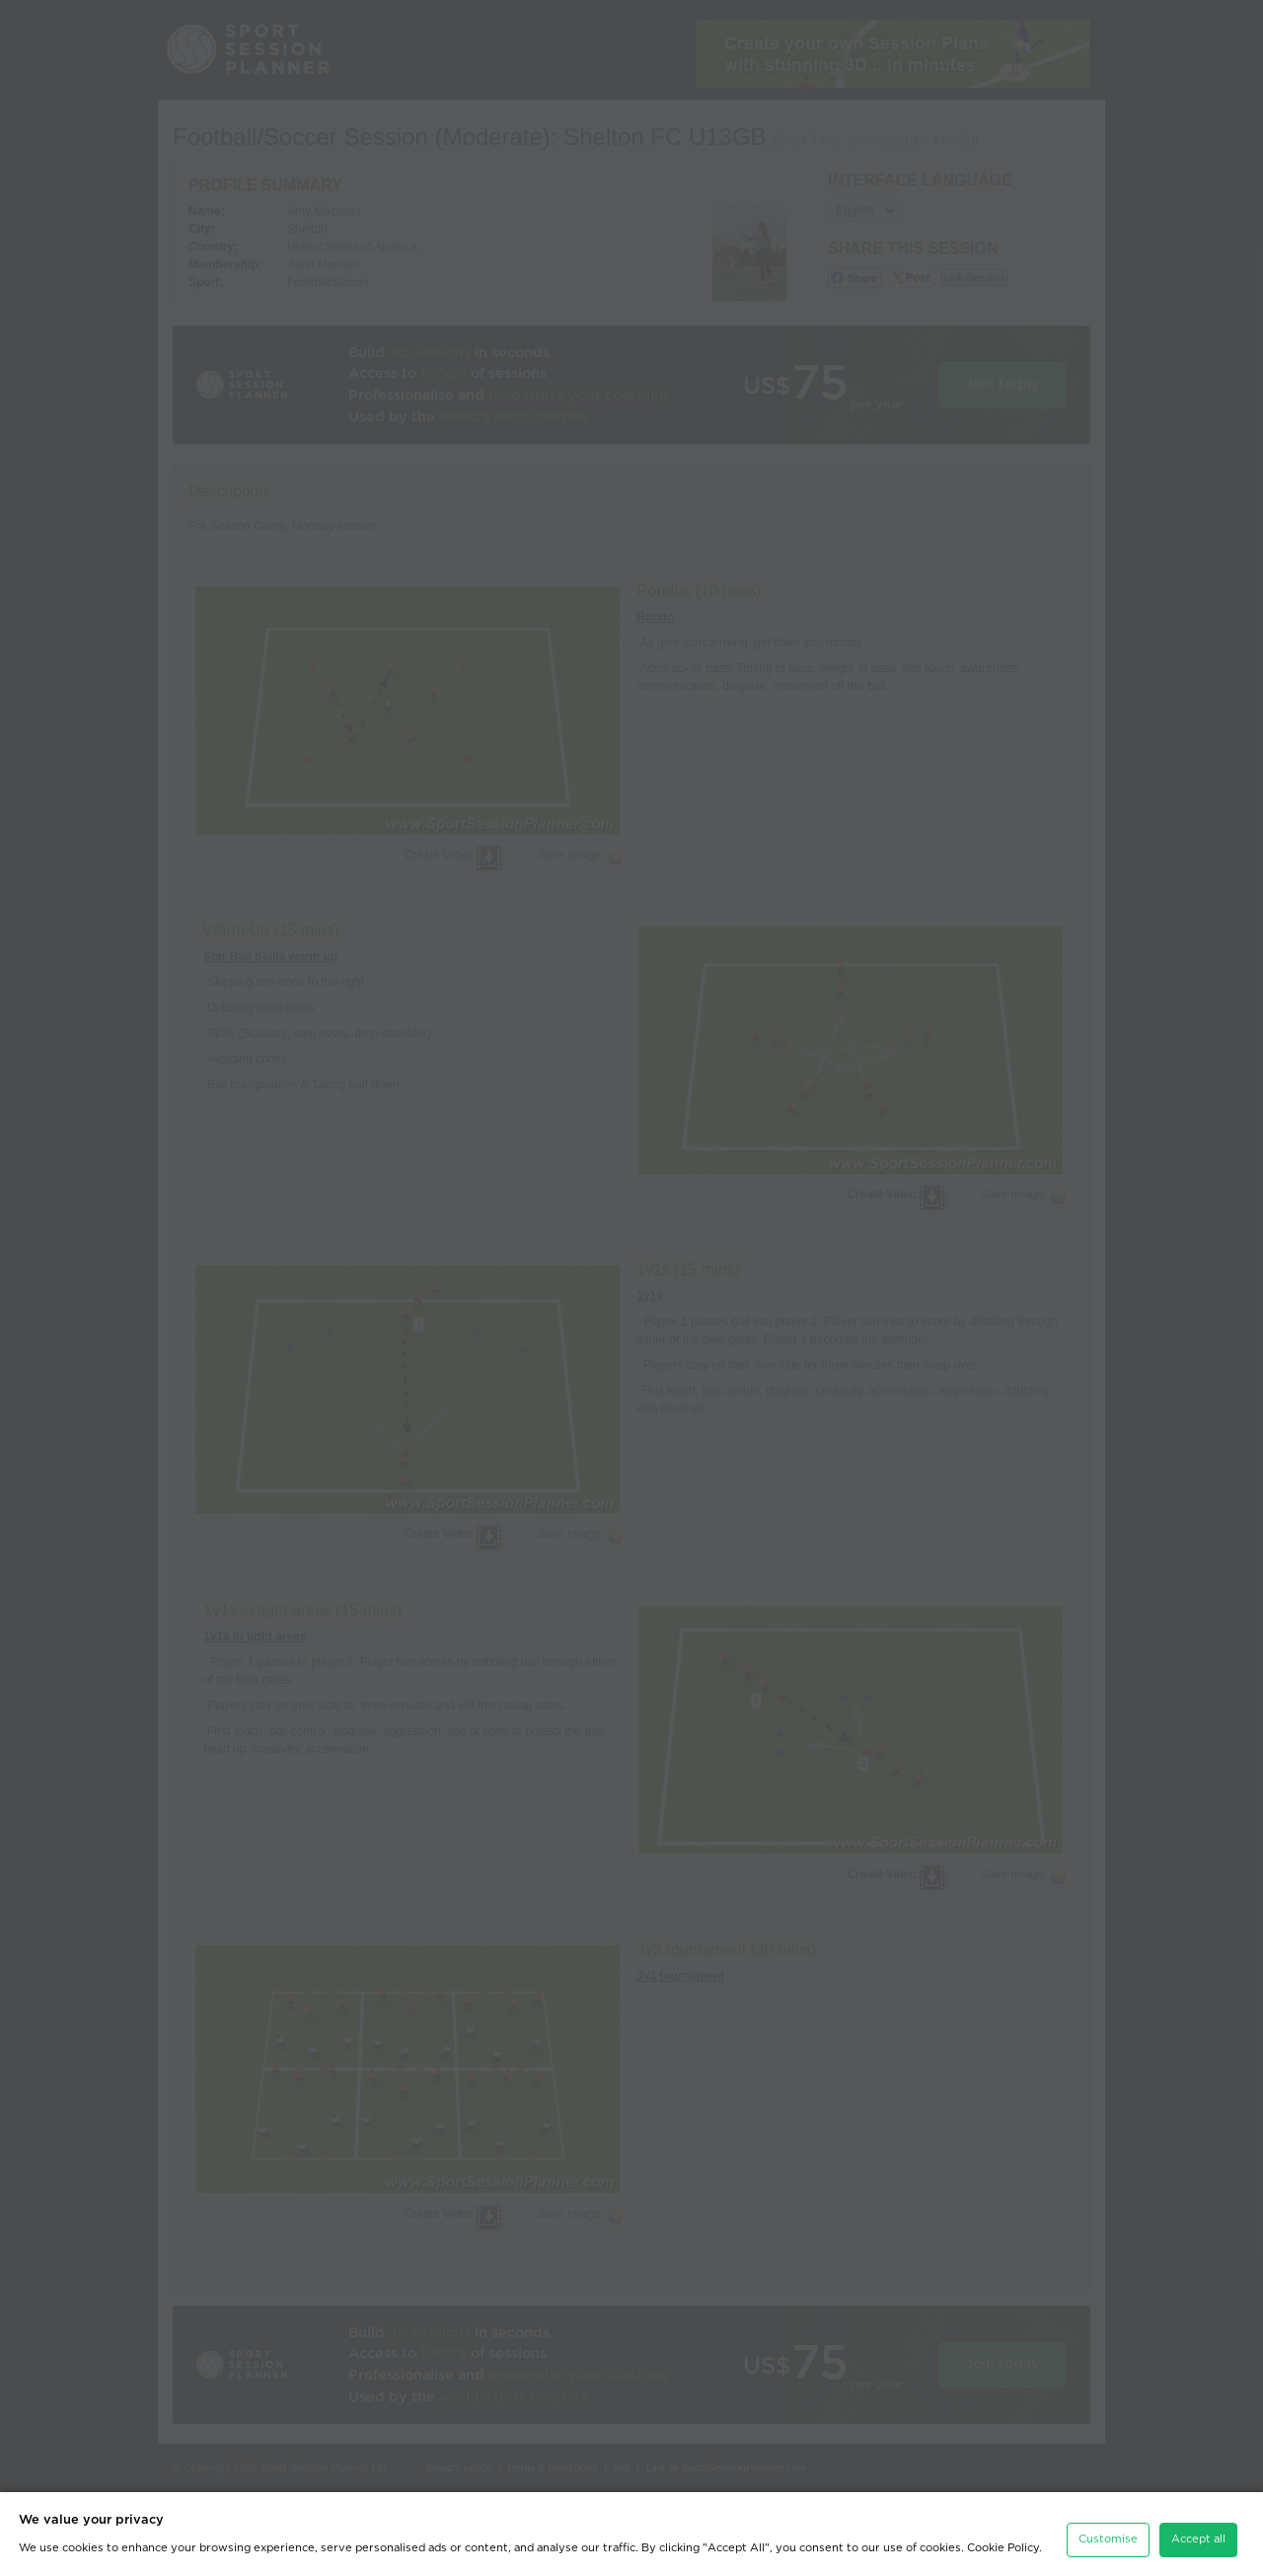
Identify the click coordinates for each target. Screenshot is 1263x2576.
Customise (1108, 2539)
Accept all (1198, 2539)
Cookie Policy (1003, 2547)
